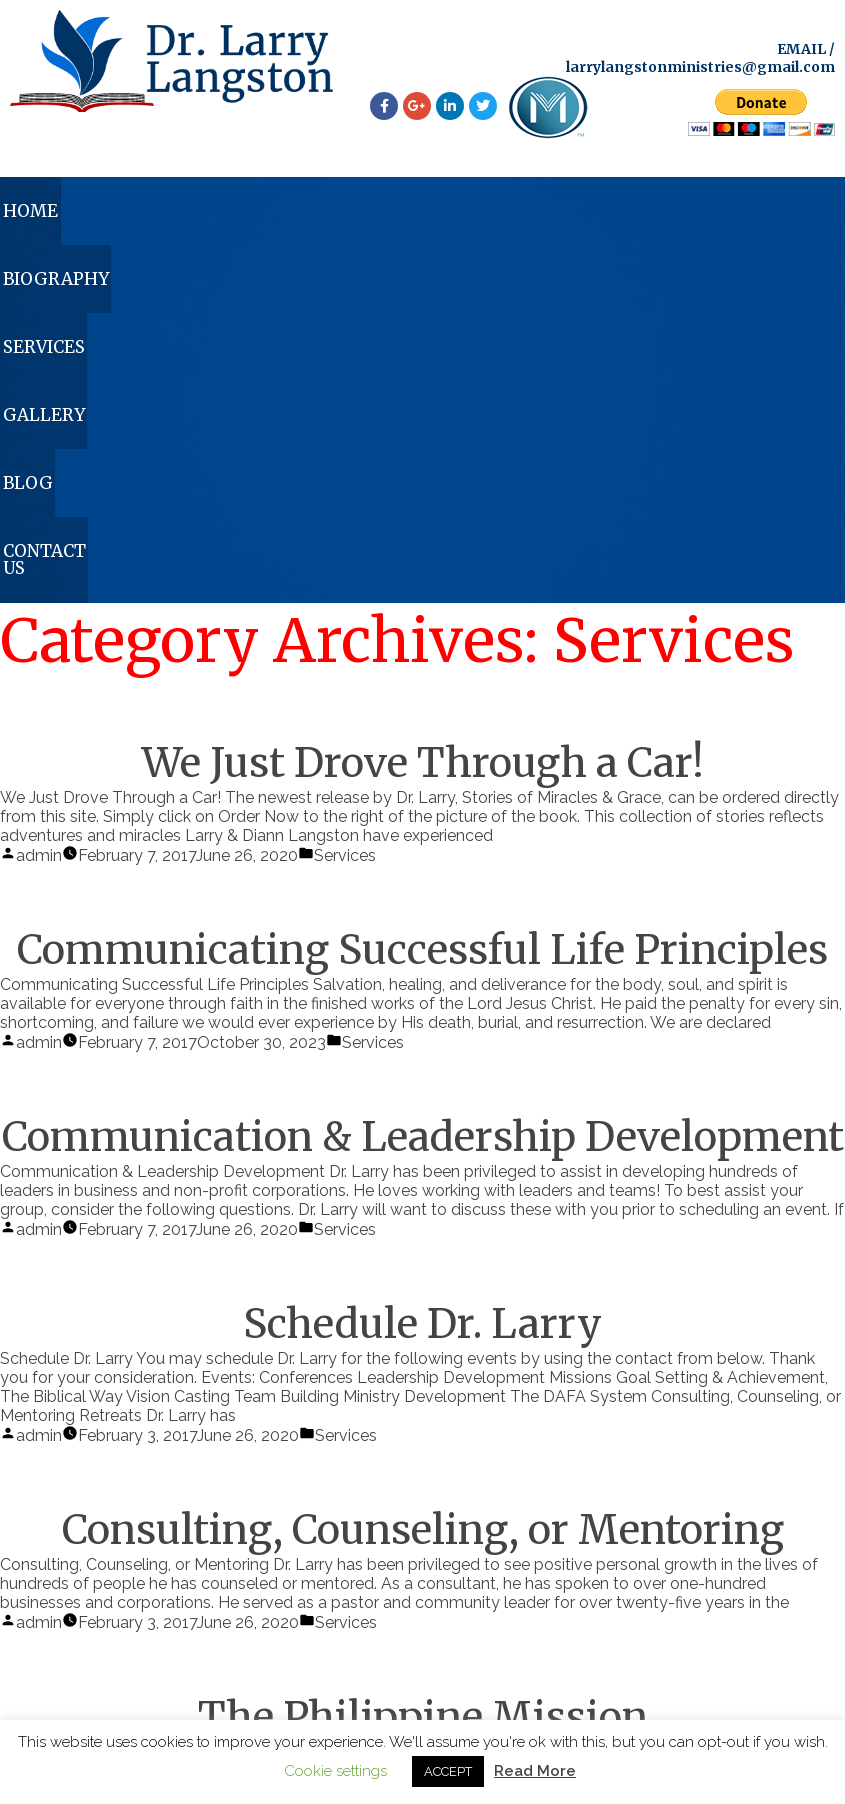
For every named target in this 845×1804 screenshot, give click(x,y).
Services (354, 215)
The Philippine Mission (423, 1368)
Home (58, 215)
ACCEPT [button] (448, 1771)
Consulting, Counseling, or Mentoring (423, 1181)
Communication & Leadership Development (423, 788)
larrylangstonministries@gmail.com (700, 67)
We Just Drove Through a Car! (423, 414)
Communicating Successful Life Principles (422, 601)
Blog (622, 215)
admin (39, 506)
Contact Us (761, 215)
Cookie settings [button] (335, 1771)
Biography (200, 215)
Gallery (496, 215)
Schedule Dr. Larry (422, 975)
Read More (535, 1771)
